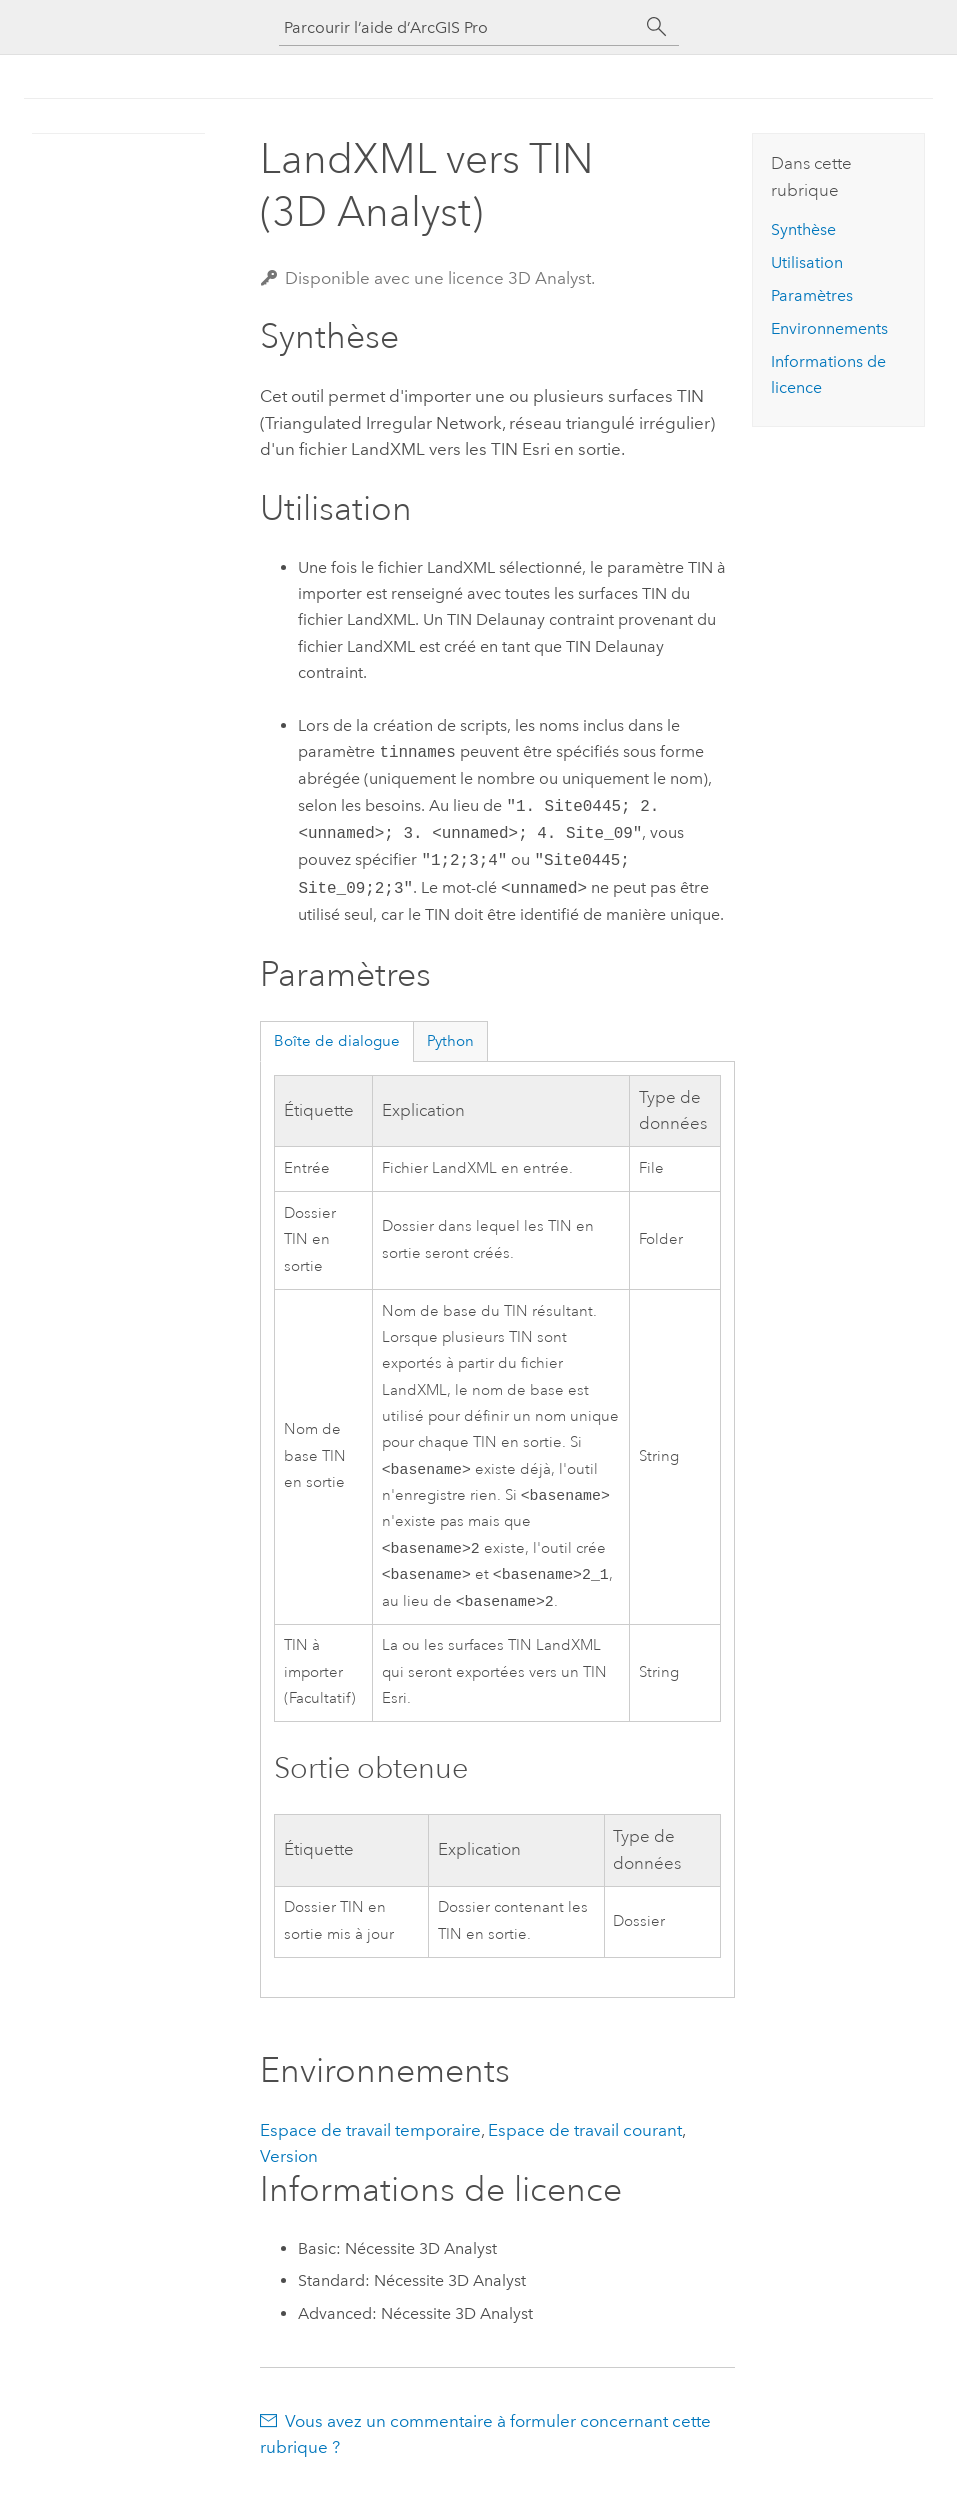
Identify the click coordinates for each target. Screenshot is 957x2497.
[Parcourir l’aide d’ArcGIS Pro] (459, 27)
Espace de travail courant (585, 2140)
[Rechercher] (657, 27)
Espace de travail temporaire (370, 2140)
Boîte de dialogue (337, 1041)
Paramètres (812, 295)
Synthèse (803, 229)
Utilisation (807, 262)
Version (289, 2166)
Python (450, 1041)
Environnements (829, 328)
